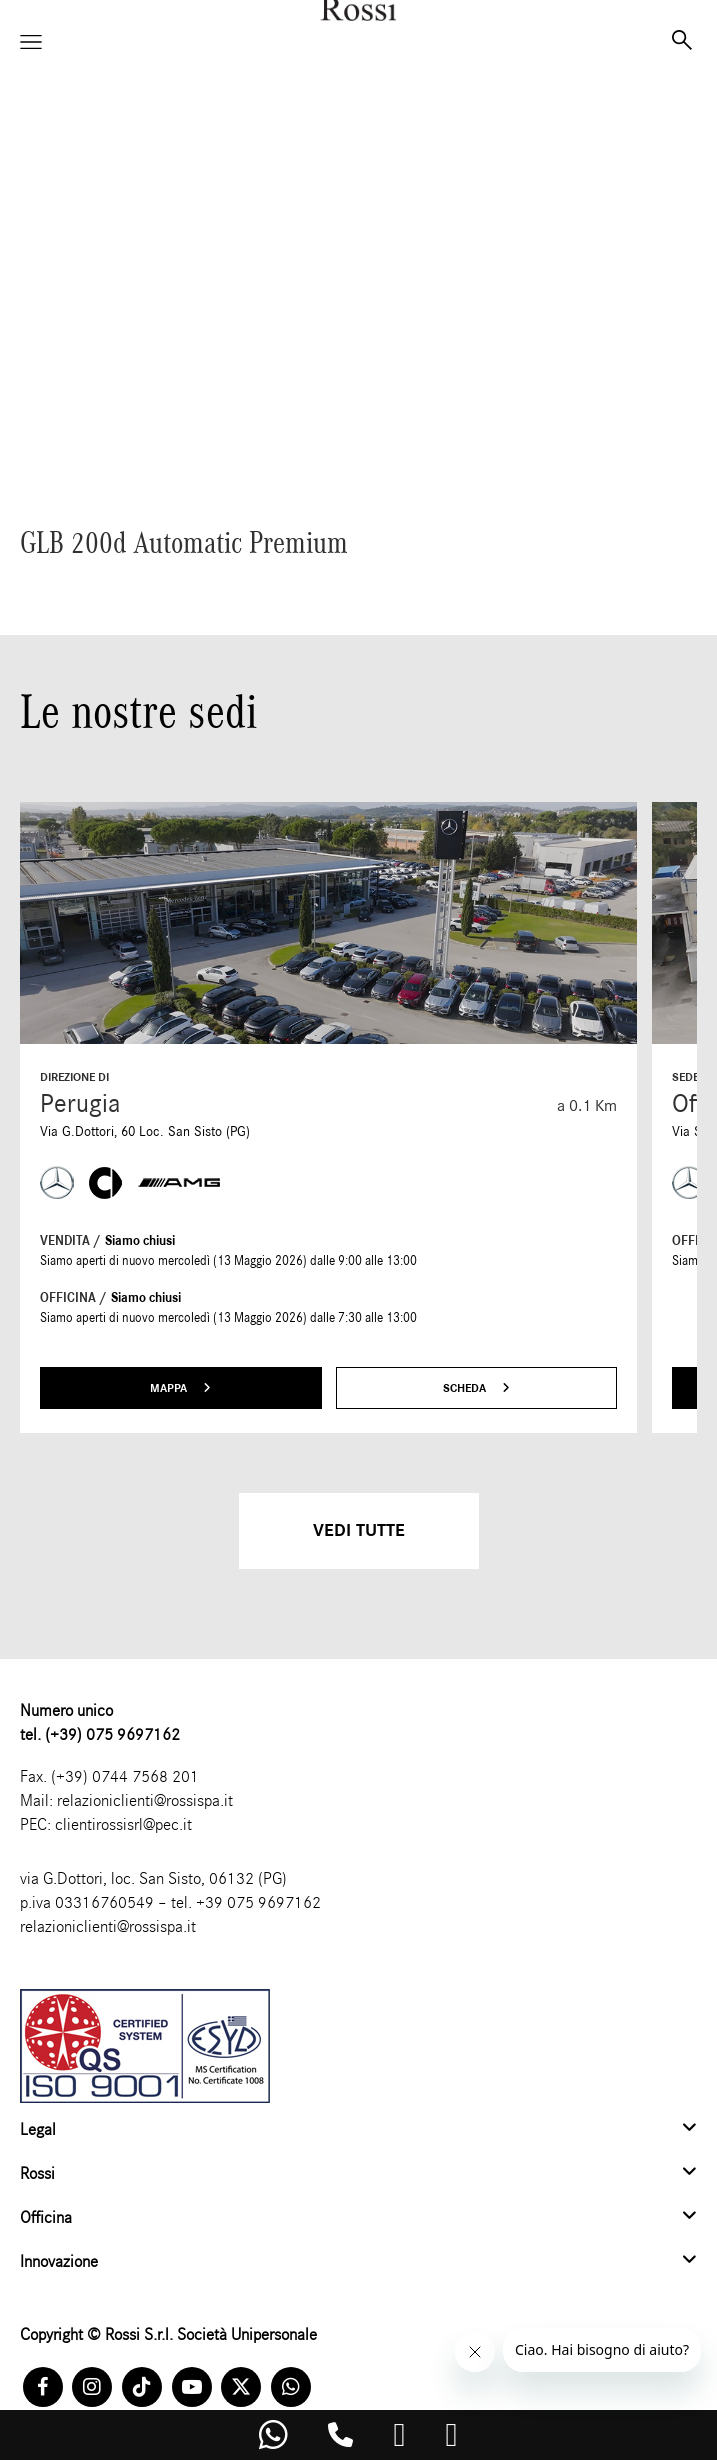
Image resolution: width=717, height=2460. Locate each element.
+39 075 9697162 (258, 1902)
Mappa (180, 1388)
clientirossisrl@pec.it (123, 1824)
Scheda (476, 1388)
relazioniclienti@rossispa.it (145, 1800)
